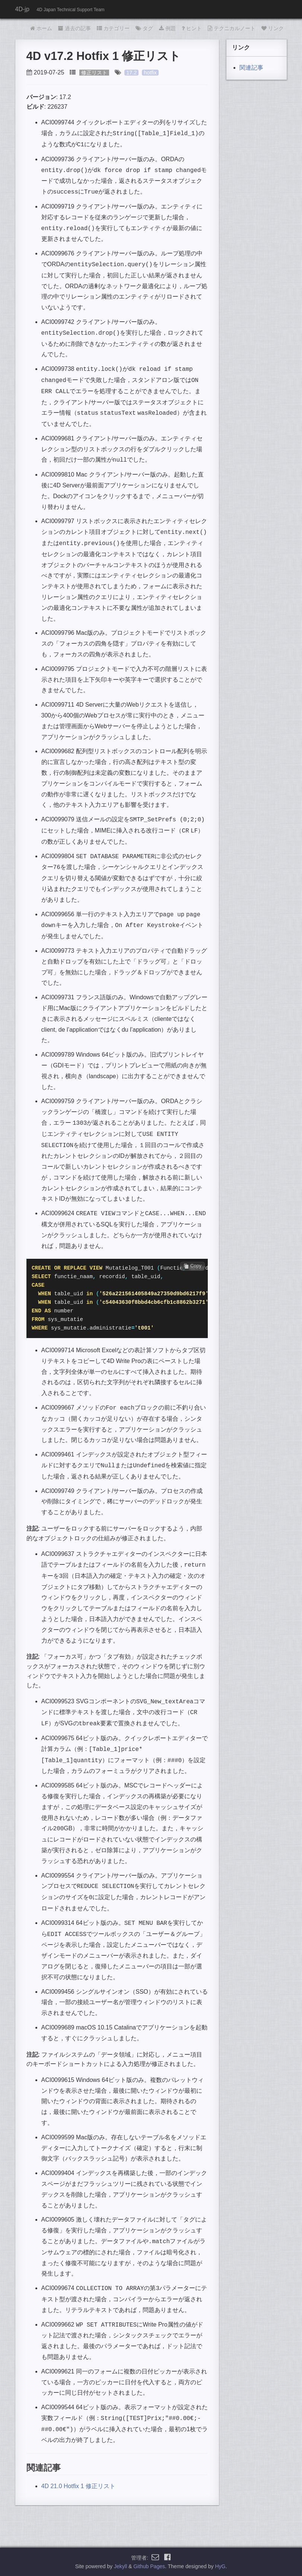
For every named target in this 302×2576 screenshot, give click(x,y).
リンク (272, 28)
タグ (144, 28)
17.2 (131, 73)
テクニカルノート (231, 28)
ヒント (192, 28)
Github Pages (149, 2566)
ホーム (41, 28)
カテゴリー (113, 28)
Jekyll (120, 2566)
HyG (220, 2566)
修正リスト (94, 73)
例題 (167, 28)
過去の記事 (74, 28)
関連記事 (251, 67)
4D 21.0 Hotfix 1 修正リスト (78, 2486)
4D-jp (22, 9)
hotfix (150, 73)
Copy (192, 1265)
